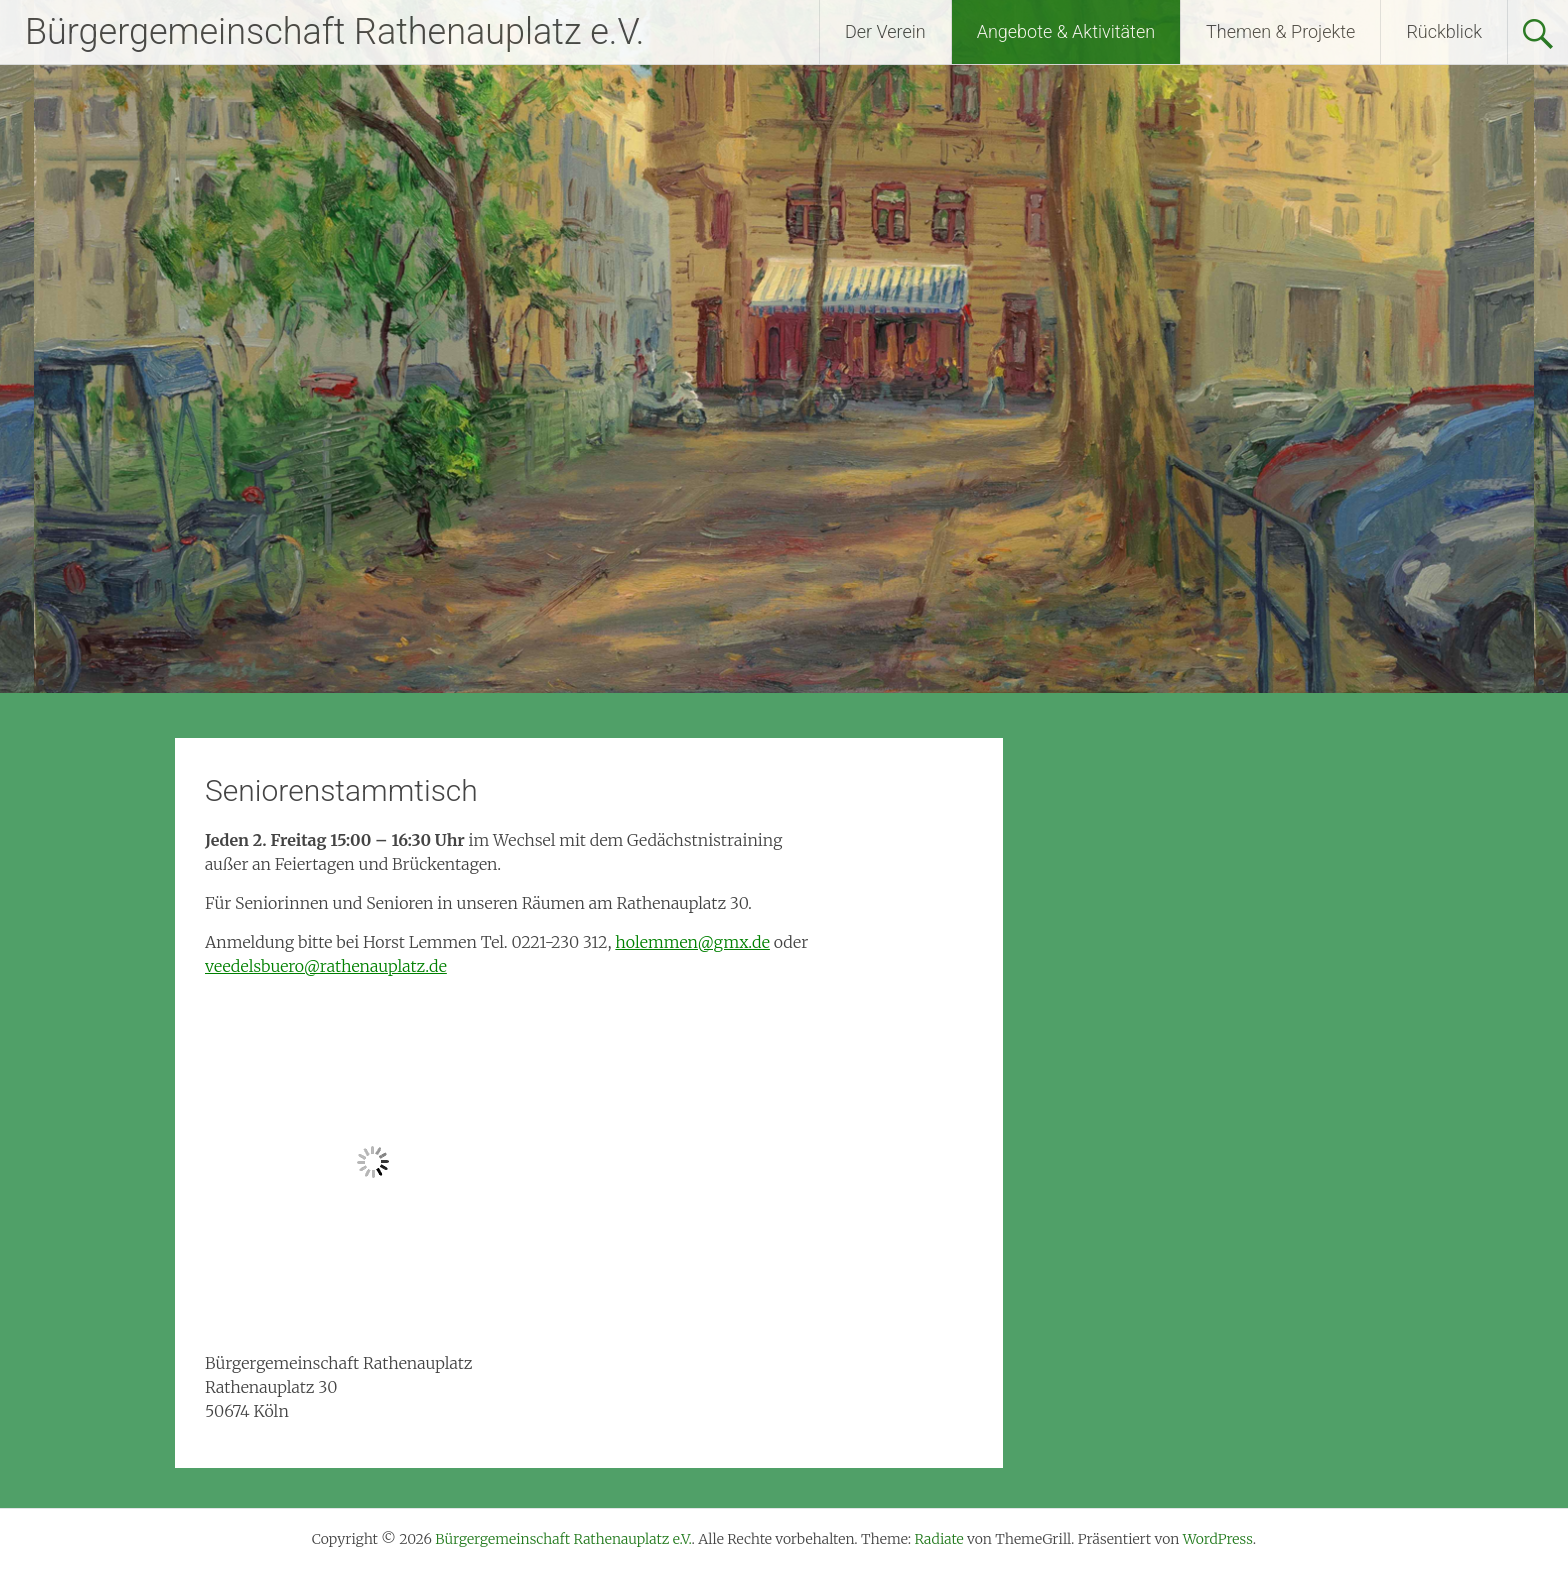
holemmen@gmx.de (692, 942)
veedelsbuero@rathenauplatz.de (326, 966)
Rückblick (1444, 31)
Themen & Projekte (1280, 31)
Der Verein (885, 31)
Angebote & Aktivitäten (1066, 31)
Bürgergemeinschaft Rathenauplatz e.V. (334, 32)
